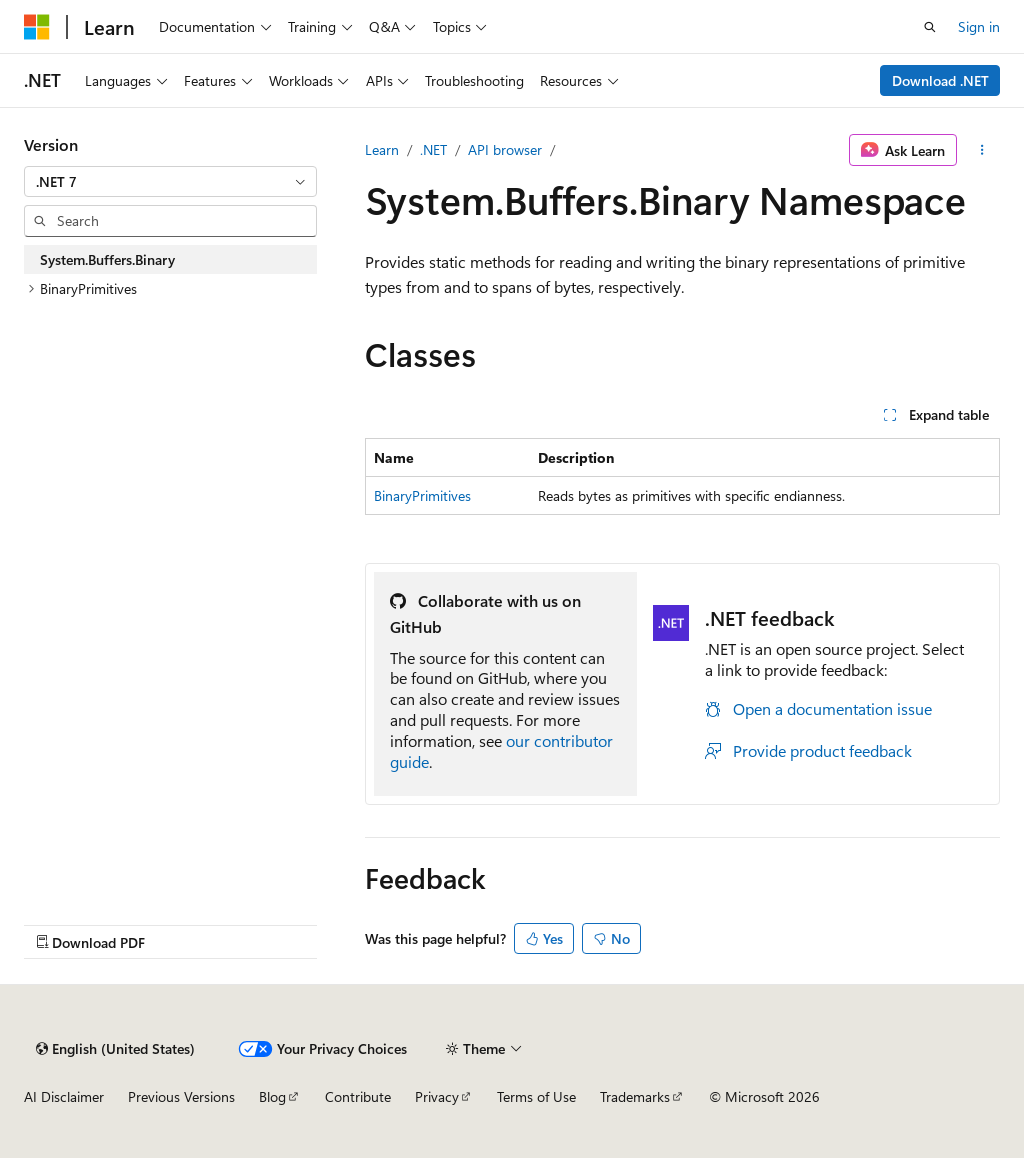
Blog (272, 1096)
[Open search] (930, 27)
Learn (382, 149)
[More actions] (982, 150)
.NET (433, 149)
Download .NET (940, 80)
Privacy (437, 1096)
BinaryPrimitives (422, 495)
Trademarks (635, 1096)
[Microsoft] (37, 27)
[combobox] (170, 182)
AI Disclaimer (64, 1096)
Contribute (358, 1096)
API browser (505, 149)
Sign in (979, 26)
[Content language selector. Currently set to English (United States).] (115, 1049)
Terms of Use (536, 1096)
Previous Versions (181, 1096)
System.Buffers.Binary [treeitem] (107, 259)
